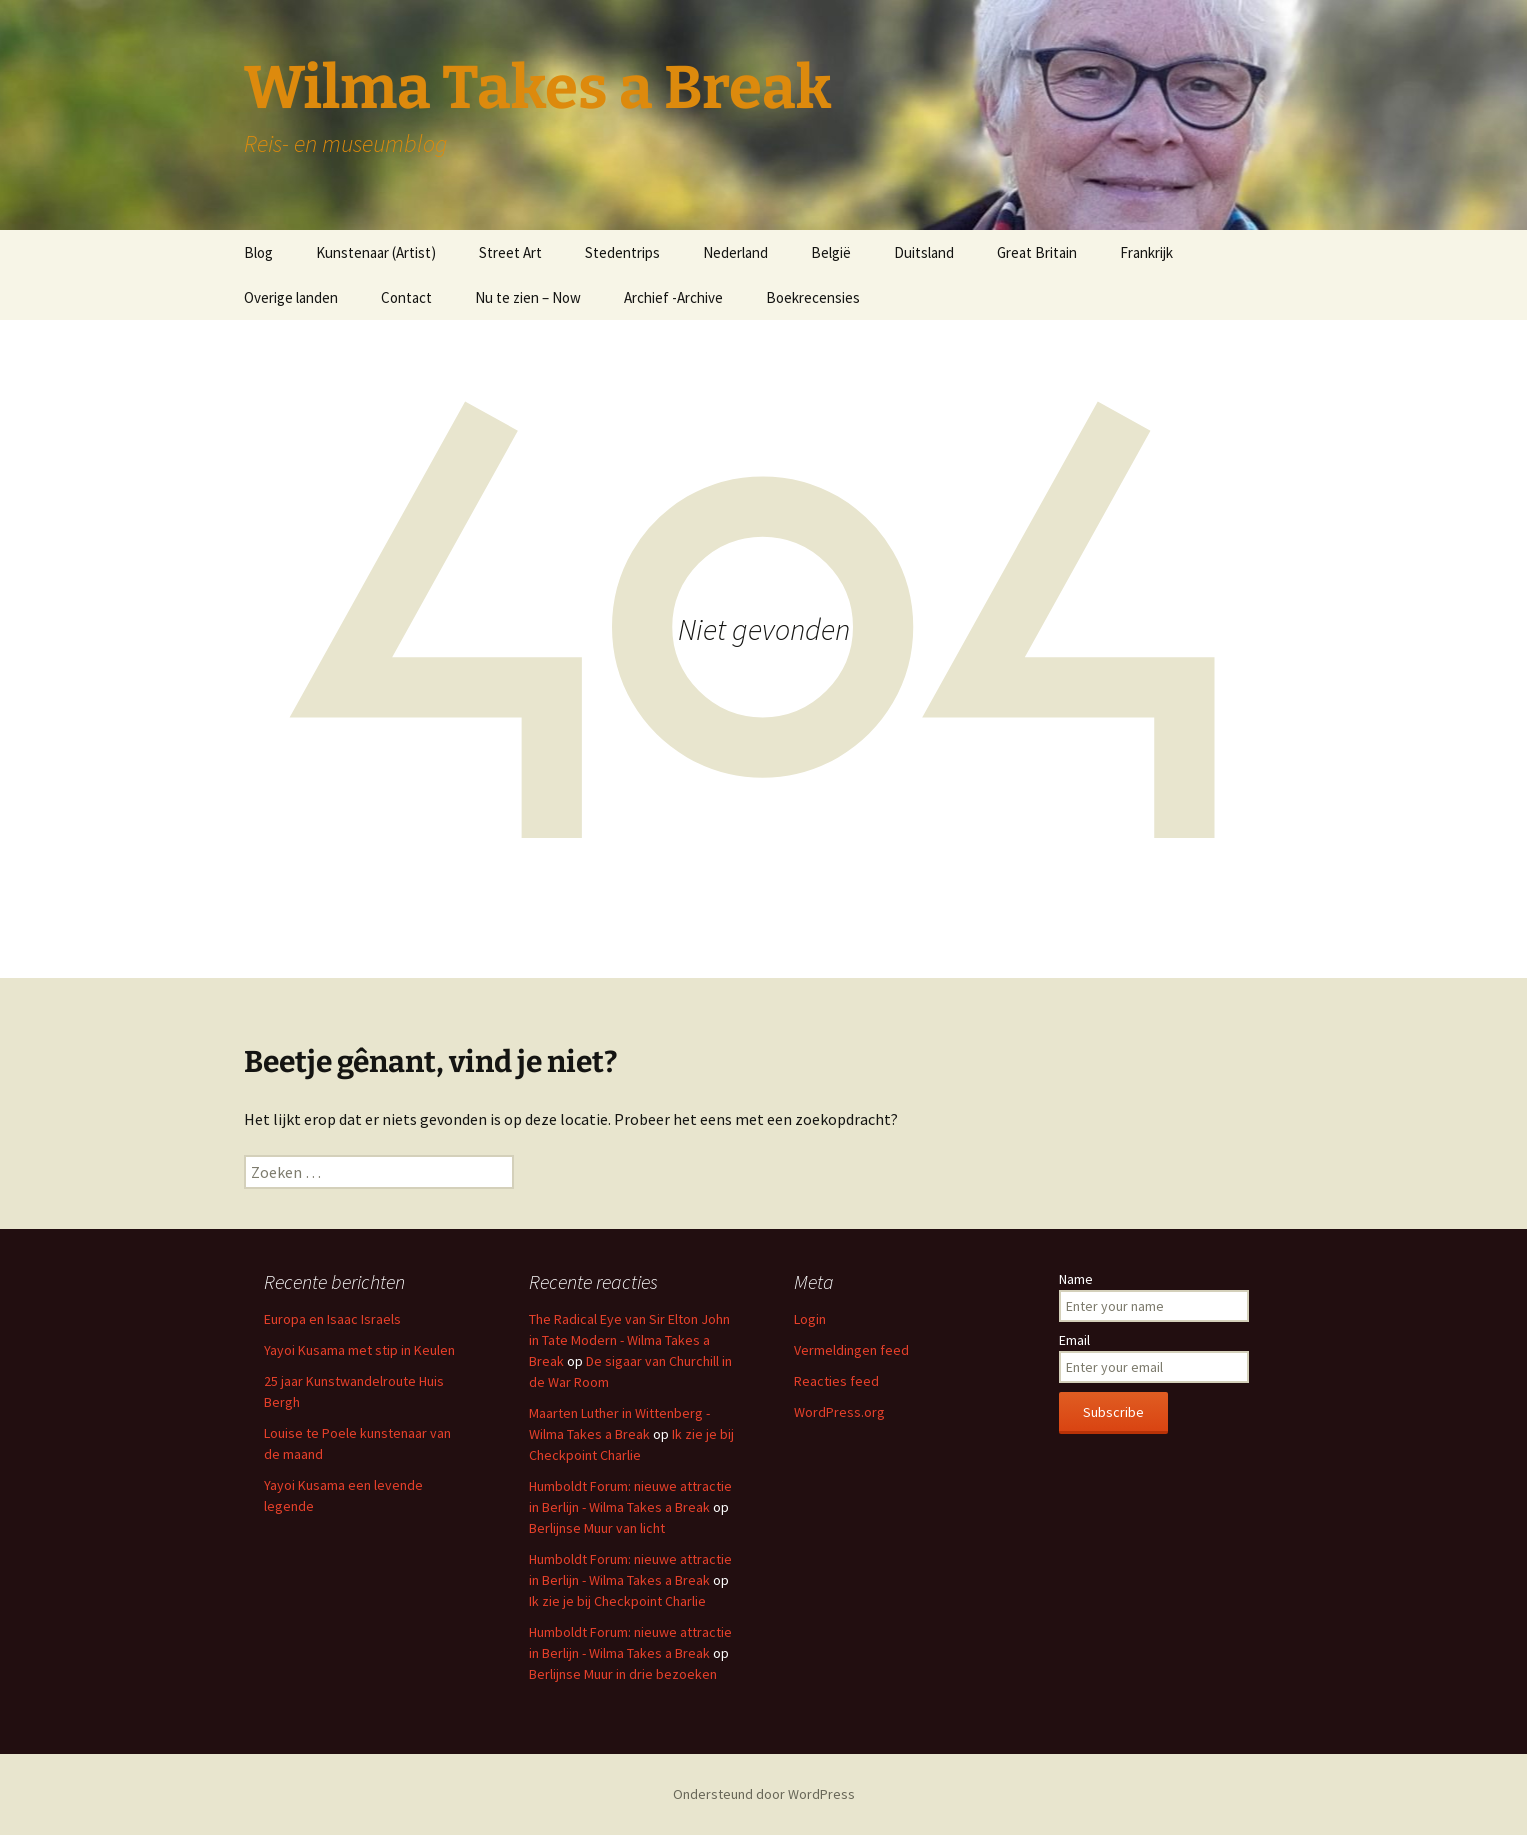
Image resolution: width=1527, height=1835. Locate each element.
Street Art (510, 252)
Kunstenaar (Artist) (376, 252)
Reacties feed (836, 1381)
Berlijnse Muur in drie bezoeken (623, 1674)
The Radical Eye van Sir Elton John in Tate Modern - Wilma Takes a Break (629, 1340)
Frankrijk (1146, 252)
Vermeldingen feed (851, 1350)
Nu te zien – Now (528, 297)
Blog (258, 252)
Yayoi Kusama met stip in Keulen (359, 1350)
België (831, 252)
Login (810, 1319)
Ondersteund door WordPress (764, 1794)
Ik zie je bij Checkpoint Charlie (617, 1601)
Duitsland (924, 252)
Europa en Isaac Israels (332, 1319)
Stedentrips (622, 252)
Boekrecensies (813, 297)
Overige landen (291, 297)
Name (1076, 1279)
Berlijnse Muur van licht (597, 1528)
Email (1074, 1340)
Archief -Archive (673, 297)
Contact (406, 297)
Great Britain (1037, 252)
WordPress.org (839, 1412)
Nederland (735, 252)
